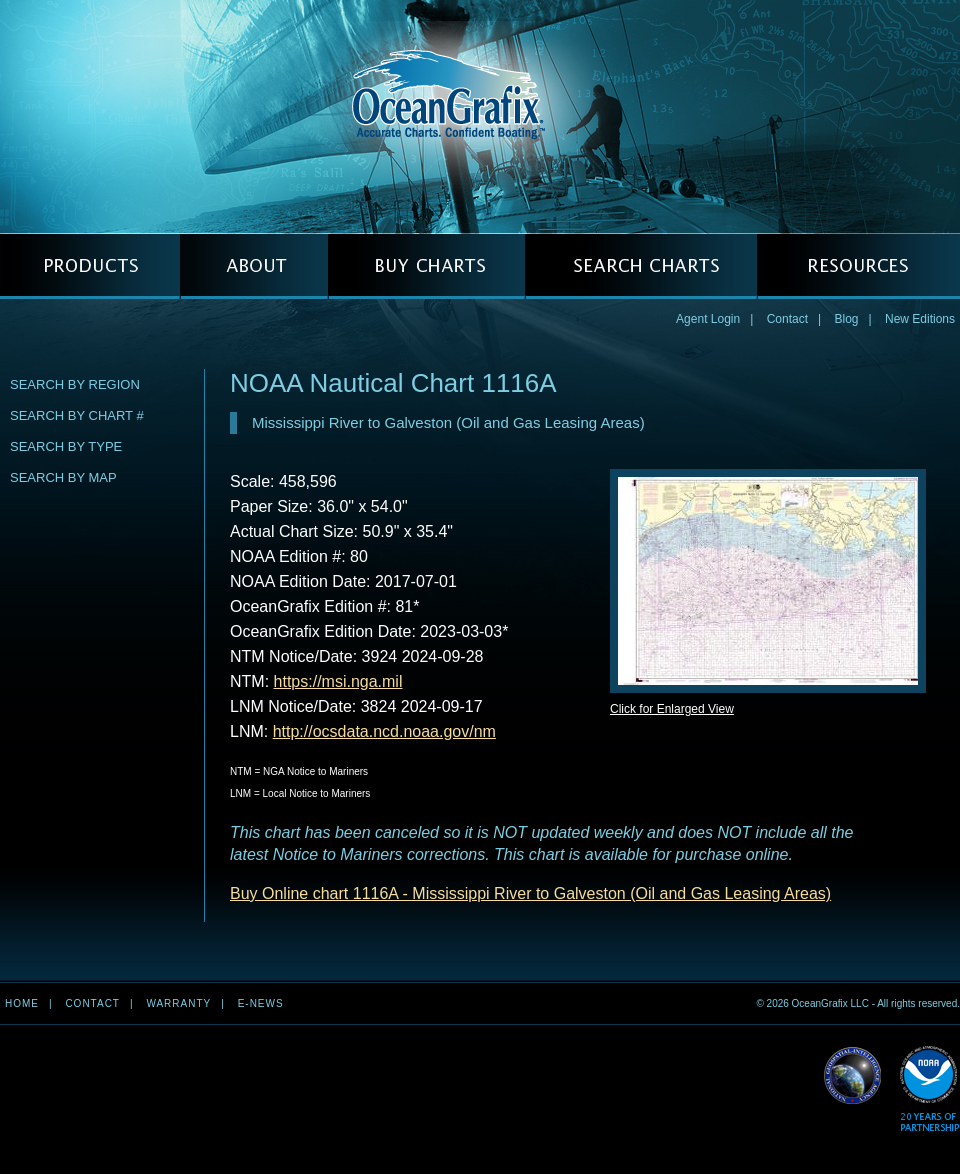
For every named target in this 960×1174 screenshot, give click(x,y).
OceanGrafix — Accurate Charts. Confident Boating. (480, 116)
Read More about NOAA (929, 1089)
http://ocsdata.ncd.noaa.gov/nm (384, 731)
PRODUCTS (90, 266)
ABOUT (254, 266)
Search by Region (75, 384)
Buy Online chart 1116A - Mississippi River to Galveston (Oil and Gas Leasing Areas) (530, 893)
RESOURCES (858, 266)
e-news (261, 1003)
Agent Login (708, 319)
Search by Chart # (77, 415)
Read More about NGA (853, 1076)
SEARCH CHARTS (641, 266)
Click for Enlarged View (672, 709)
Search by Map (63, 477)
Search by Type (66, 446)
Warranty (178, 1003)
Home (22, 1003)
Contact (787, 319)
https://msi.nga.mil (338, 681)
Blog (846, 319)
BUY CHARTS (426, 266)
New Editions (920, 319)
